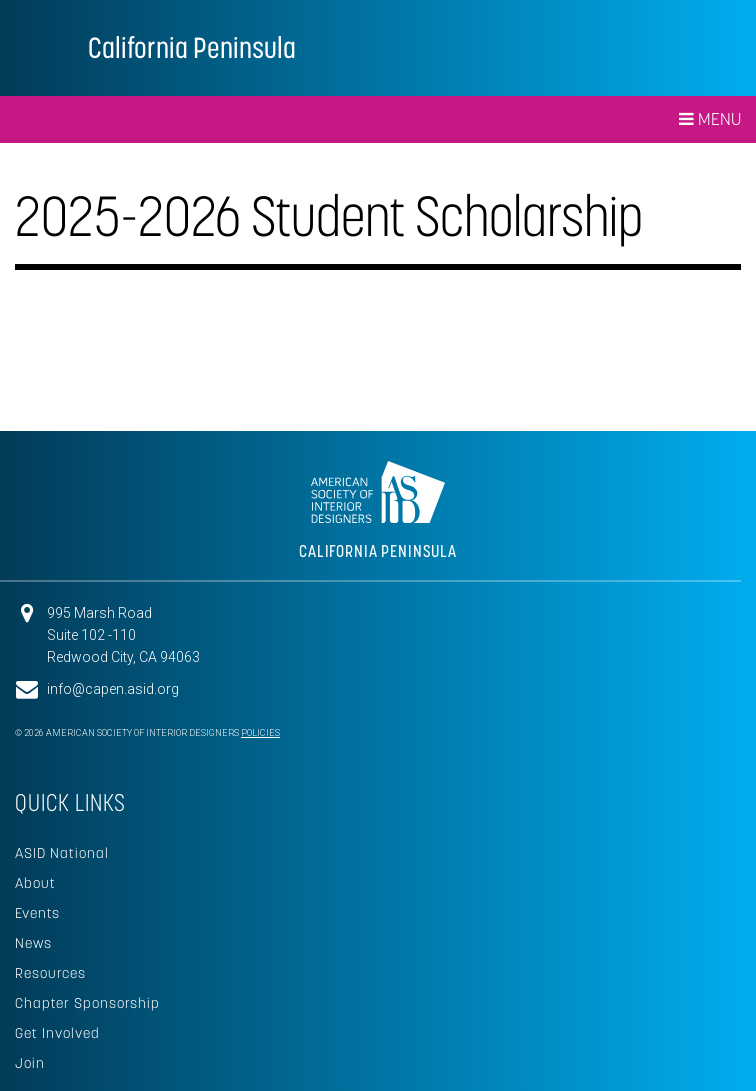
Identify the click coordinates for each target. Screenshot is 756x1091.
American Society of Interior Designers (44, 46)
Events (37, 913)
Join (30, 1063)
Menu (710, 119)
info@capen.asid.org (113, 689)
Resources (50, 973)
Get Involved (57, 1033)
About (35, 883)
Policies (260, 733)
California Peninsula (192, 47)
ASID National (62, 853)
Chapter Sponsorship (87, 1003)
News (33, 943)
